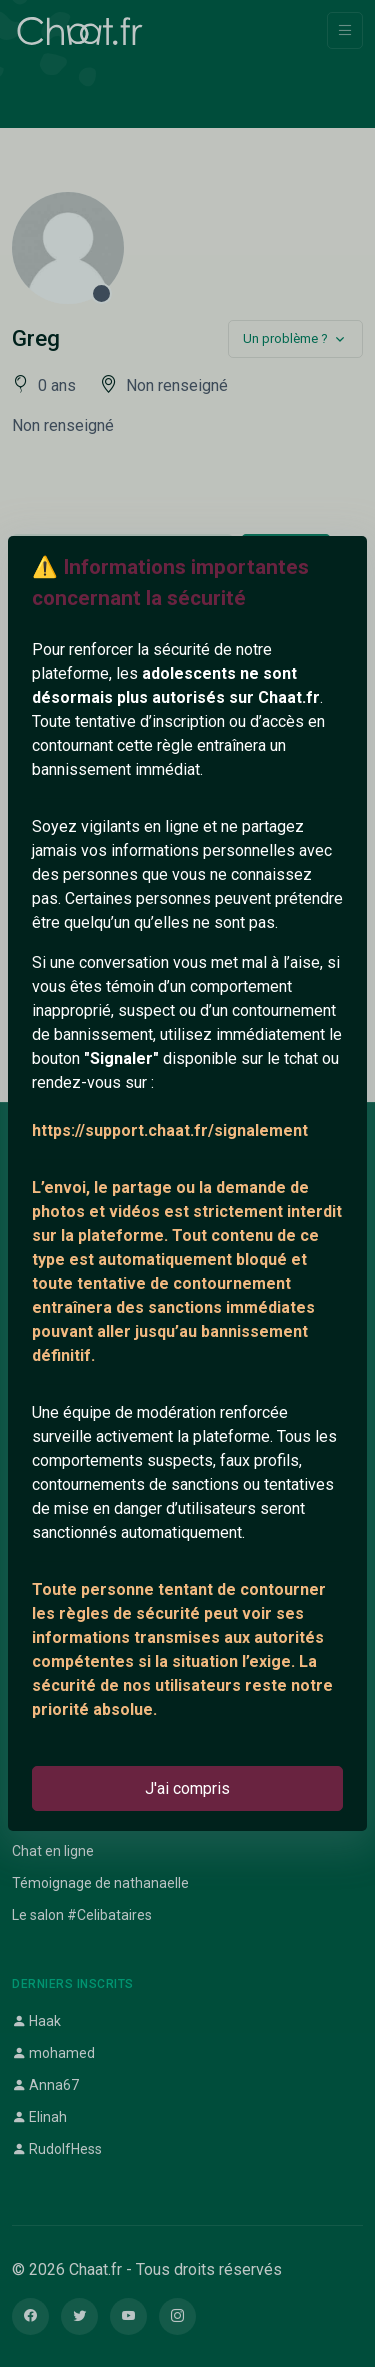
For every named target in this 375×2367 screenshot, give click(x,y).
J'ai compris (187, 1788)
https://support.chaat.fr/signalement (170, 1130)
